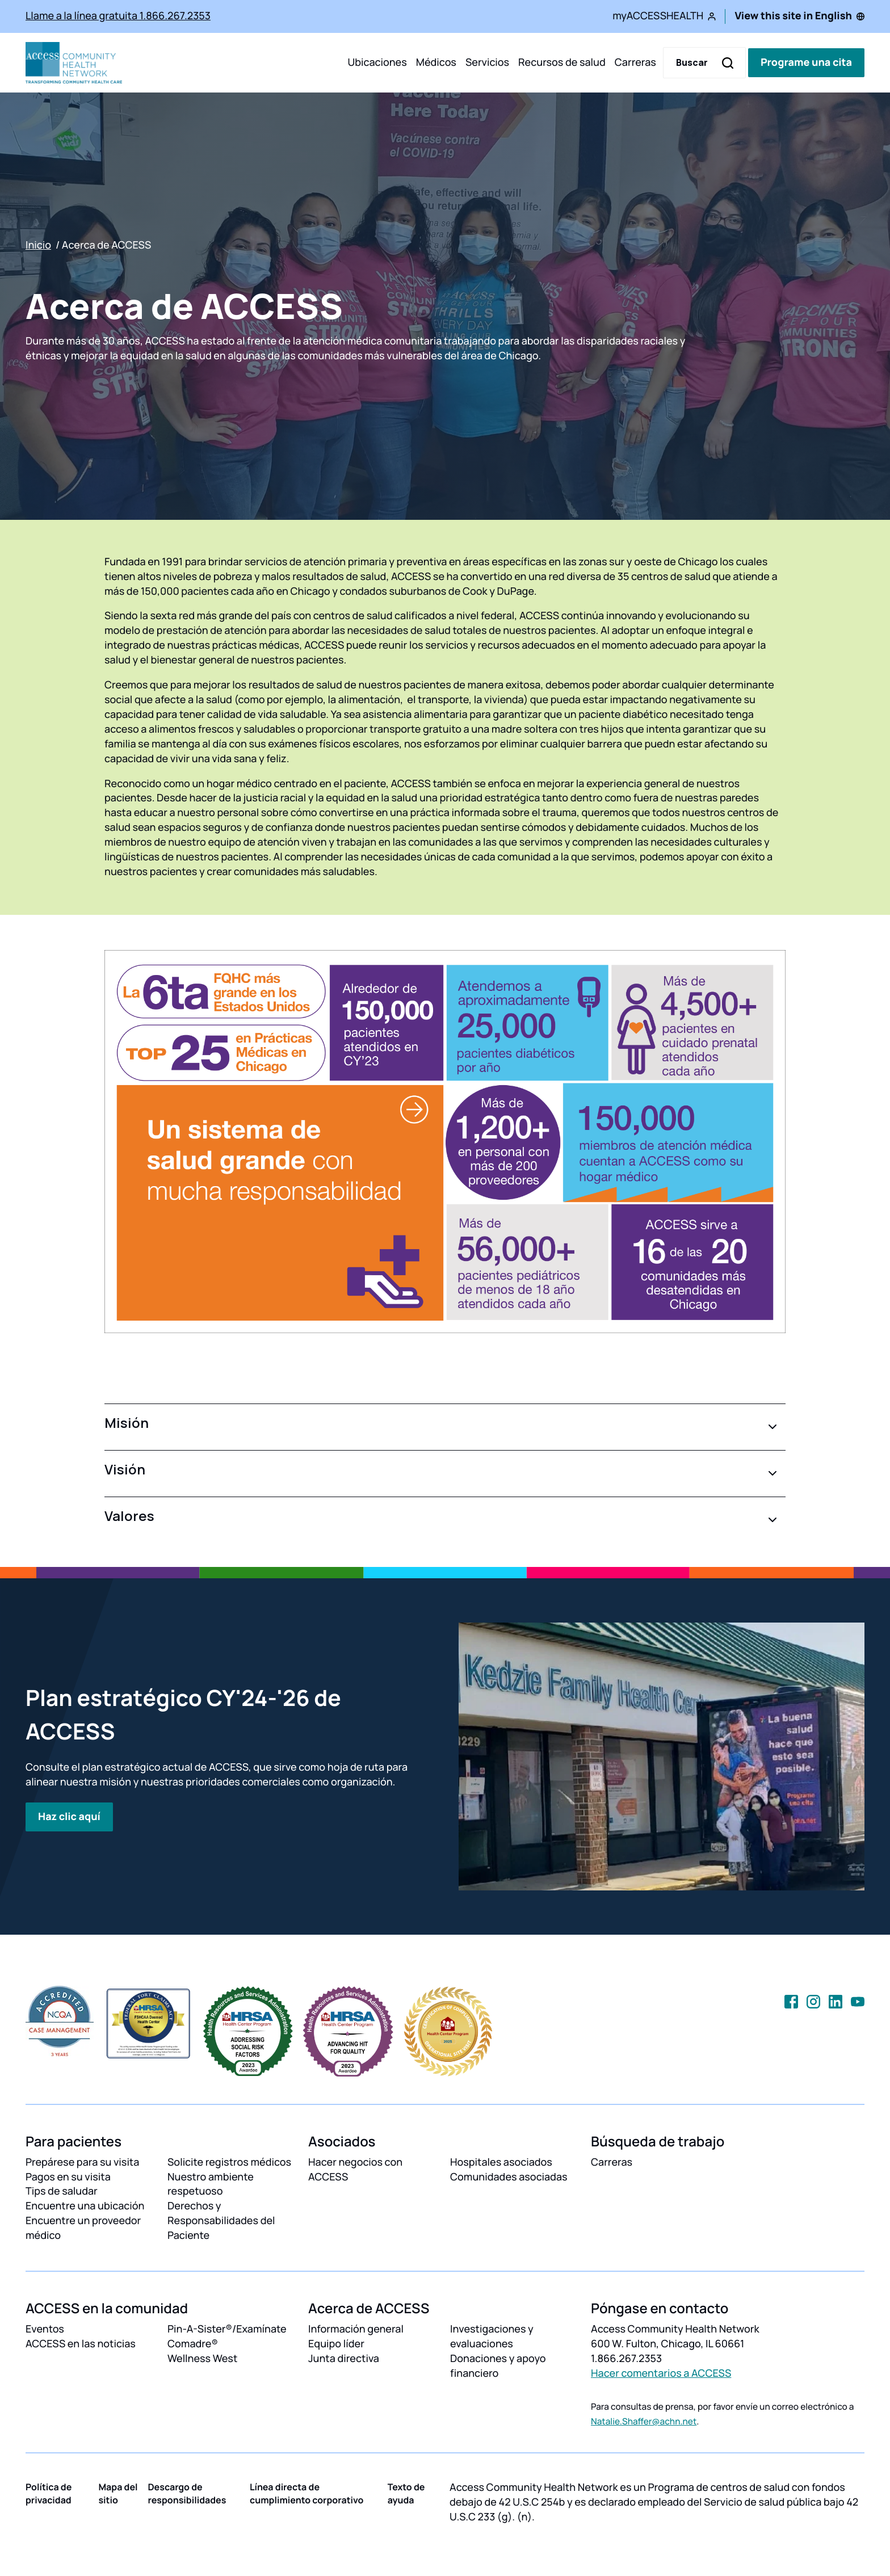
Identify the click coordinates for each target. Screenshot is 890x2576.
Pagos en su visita (68, 2177)
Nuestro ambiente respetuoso (210, 2184)
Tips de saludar (62, 2191)
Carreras (635, 62)
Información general (356, 2329)
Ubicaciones (376, 62)
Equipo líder (336, 2344)
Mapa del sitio (117, 2493)
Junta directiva (343, 2358)
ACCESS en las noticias (81, 2344)
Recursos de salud (562, 62)
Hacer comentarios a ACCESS (661, 2373)
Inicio (38, 245)
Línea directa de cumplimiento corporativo (307, 2493)
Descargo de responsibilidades (187, 2493)
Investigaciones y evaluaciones (492, 2336)
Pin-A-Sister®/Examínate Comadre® (227, 2336)
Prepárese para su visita (82, 2162)
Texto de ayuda (406, 2493)
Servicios (487, 62)
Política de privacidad (49, 2493)
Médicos (436, 62)
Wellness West (202, 2358)
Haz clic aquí (69, 1816)
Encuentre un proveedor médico (83, 2228)
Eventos (45, 2329)
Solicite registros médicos (229, 2162)
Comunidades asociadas (509, 2177)
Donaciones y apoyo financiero (498, 2366)
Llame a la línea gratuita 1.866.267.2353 (118, 16)
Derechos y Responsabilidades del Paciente (221, 2220)
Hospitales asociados (501, 2162)
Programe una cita (806, 62)
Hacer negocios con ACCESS (355, 2169)
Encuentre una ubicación (85, 2206)
